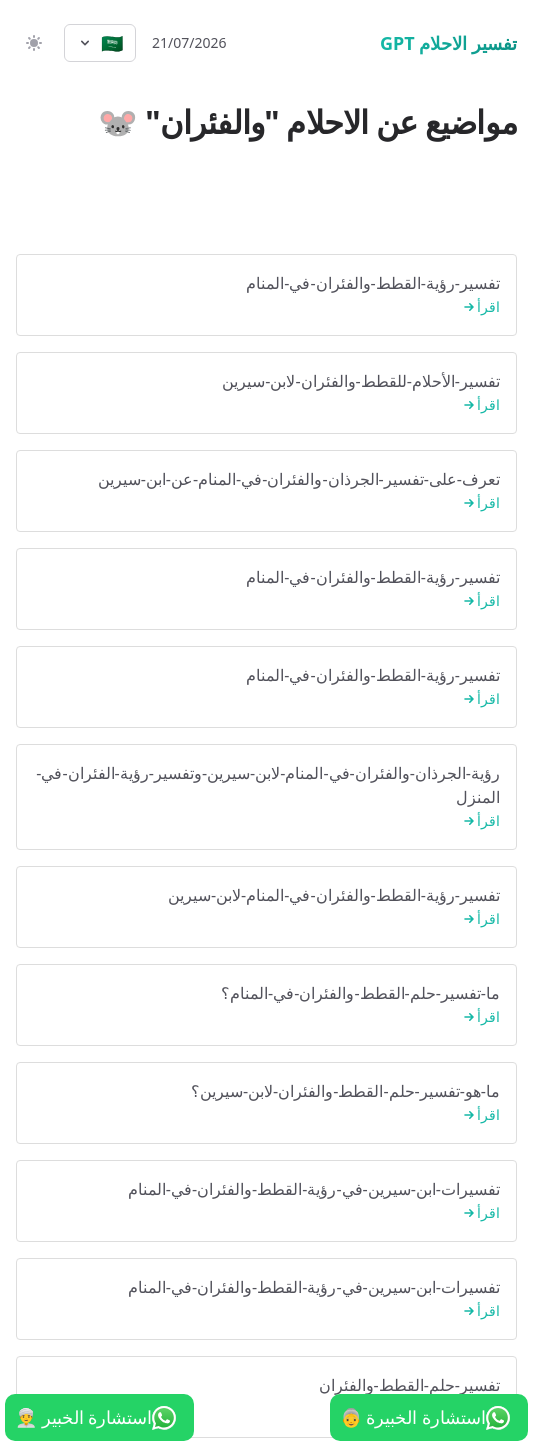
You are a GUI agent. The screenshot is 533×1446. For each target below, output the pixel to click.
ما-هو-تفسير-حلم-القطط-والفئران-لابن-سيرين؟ (266, 1103)
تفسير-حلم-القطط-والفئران (266, 1397)
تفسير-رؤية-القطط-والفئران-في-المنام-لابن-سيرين (266, 907)
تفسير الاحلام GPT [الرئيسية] (448, 43)
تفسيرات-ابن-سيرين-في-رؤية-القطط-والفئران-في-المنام (266, 1201)
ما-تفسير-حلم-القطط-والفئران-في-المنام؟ (266, 1005)
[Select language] (100, 43)
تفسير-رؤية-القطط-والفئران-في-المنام (266, 295)
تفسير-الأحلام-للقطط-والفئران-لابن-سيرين (266, 393)
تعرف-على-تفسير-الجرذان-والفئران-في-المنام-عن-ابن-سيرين (266, 491)
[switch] (32, 43)
